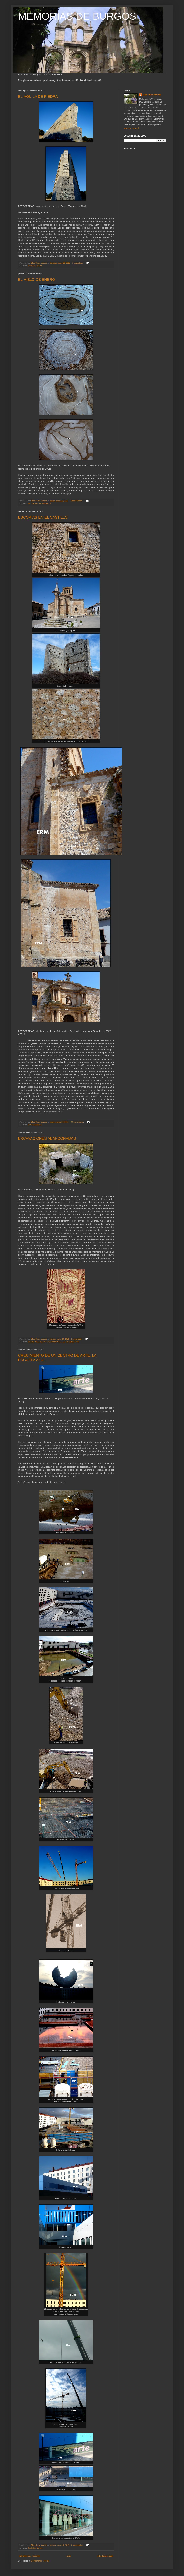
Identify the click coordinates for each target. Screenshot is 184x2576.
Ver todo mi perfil (131, 128)
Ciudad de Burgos (35, 2548)
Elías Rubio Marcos (152, 95)
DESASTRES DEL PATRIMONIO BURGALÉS (46, 1342)
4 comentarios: (77, 501)
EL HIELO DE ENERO (36, 279)
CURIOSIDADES (35, 1125)
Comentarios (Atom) (40, 2561)
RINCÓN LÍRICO (35, 266)
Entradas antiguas (105, 2556)
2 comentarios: (77, 2545)
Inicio (68, 2556)
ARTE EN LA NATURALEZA (39, 504)
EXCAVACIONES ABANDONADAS (47, 1138)
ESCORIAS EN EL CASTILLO (43, 517)
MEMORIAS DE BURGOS (77, 16)
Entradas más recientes (29, 2556)
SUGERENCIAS (72, 1342)
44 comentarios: (77, 1122)
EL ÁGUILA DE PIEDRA (38, 96)
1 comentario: (78, 263)
